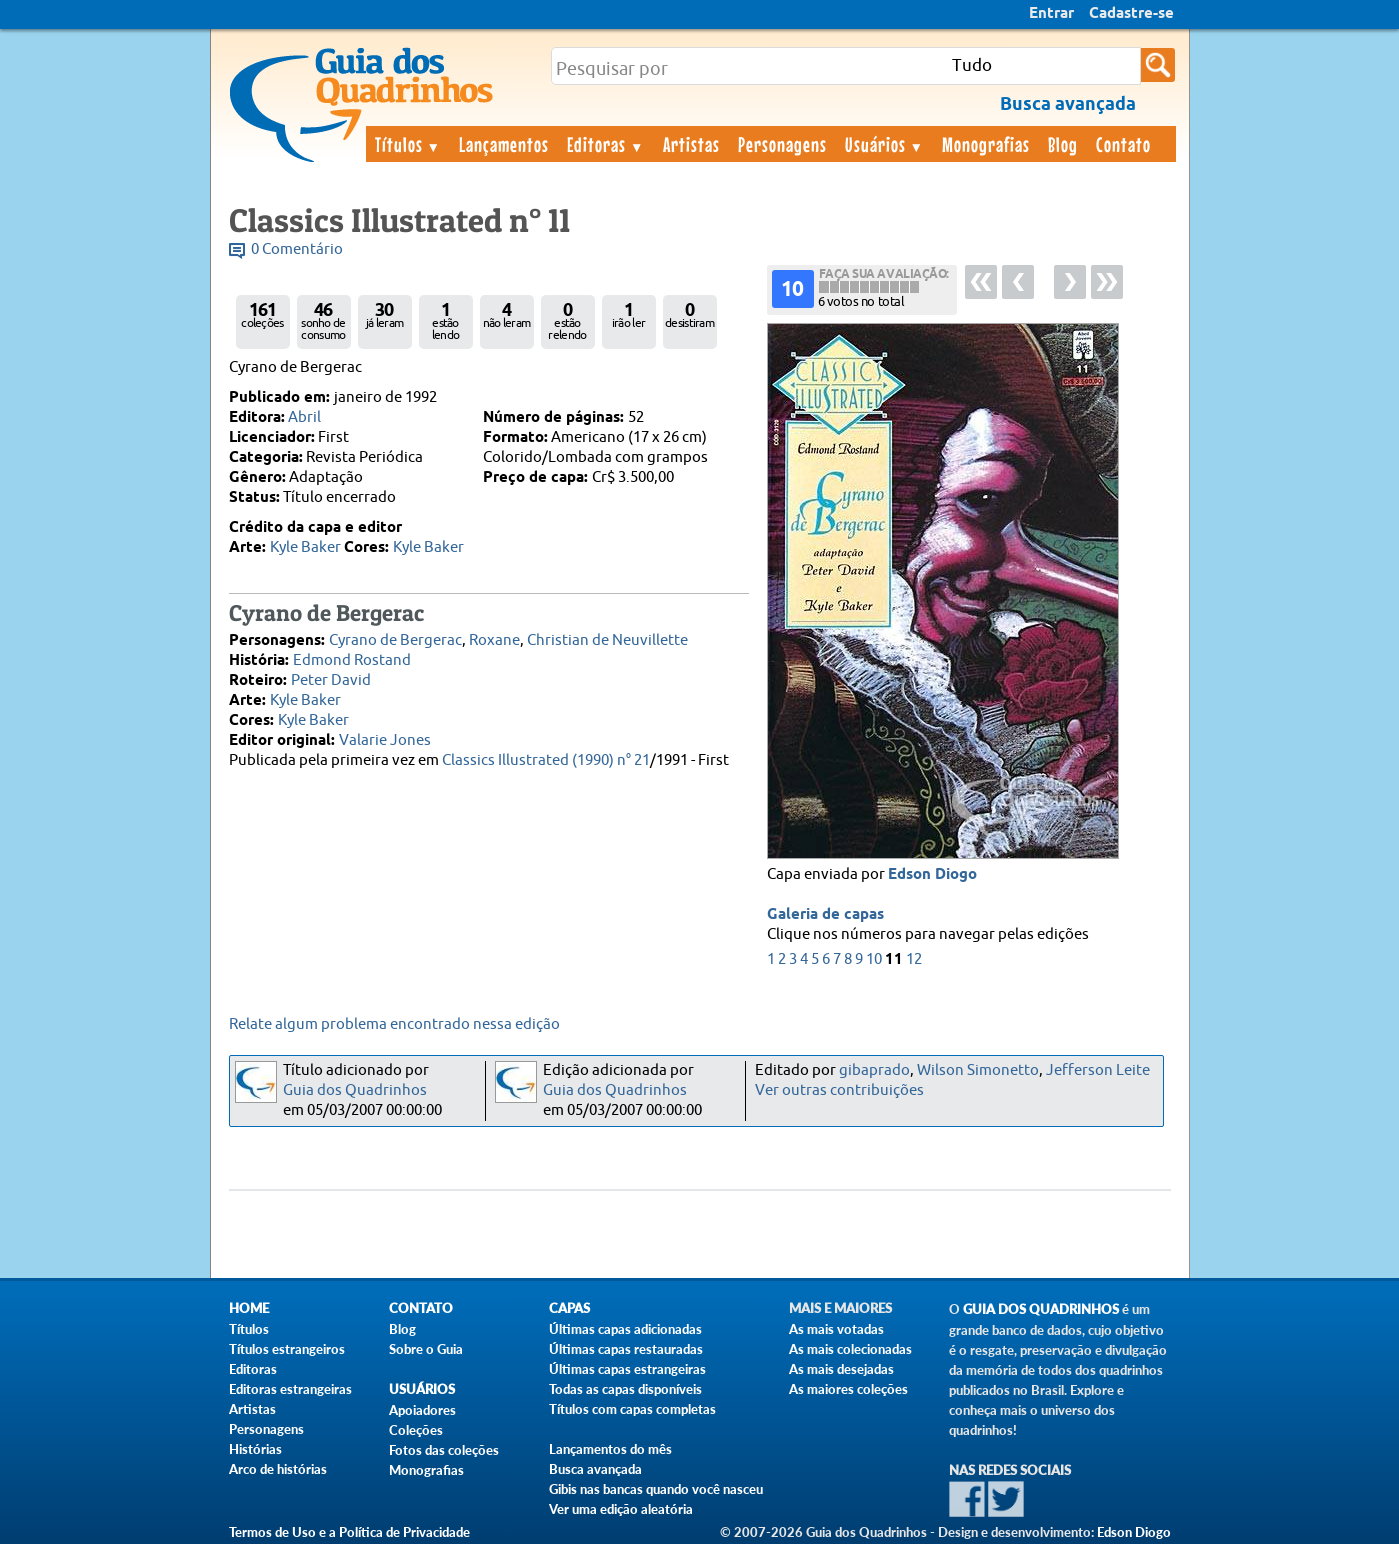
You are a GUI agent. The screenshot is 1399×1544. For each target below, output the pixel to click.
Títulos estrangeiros (287, 1349)
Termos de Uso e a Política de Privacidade (349, 1532)
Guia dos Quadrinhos (355, 1090)
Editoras (606, 144)
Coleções (416, 1430)
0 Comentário (297, 249)
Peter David (331, 680)
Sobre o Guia (426, 1349)
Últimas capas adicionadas (625, 1329)
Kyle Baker (305, 547)
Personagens (782, 144)
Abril (304, 417)
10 (874, 959)
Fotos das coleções (444, 1450)
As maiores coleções (848, 1389)
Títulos (408, 144)
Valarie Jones (385, 740)
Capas (569, 1308)
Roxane (494, 640)
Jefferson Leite (1098, 1070)
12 (914, 959)
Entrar (1051, 14)
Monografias (986, 144)
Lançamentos (504, 144)
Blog (1063, 144)
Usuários (885, 144)
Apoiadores (422, 1410)
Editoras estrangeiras (290, 1389)
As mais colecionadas (850, 1349)
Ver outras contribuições (839, 1090)
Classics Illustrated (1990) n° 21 (546, 760)
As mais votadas (836, 1329)
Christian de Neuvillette (607, 640)
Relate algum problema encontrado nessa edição (394, 1024)
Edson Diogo (932, 875)
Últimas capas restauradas (626, 1349)
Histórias (255, 1449)
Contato (1123, 144)
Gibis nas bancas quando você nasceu (656, 1489)
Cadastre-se (1131, 14)
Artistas (691, 144)
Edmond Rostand (352, 660)
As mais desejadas (841, 1369)
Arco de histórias (278, 1469)
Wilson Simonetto (978, 1070)
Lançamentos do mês (610, 1449)
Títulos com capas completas (632, 1409)
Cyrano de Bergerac (395, 640)
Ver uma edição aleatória (621, 1509)
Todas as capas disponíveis (625, 1389)
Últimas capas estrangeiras (627, 1369)
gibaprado (874, 1070)
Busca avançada (595, 1469)
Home (249, 1308)
